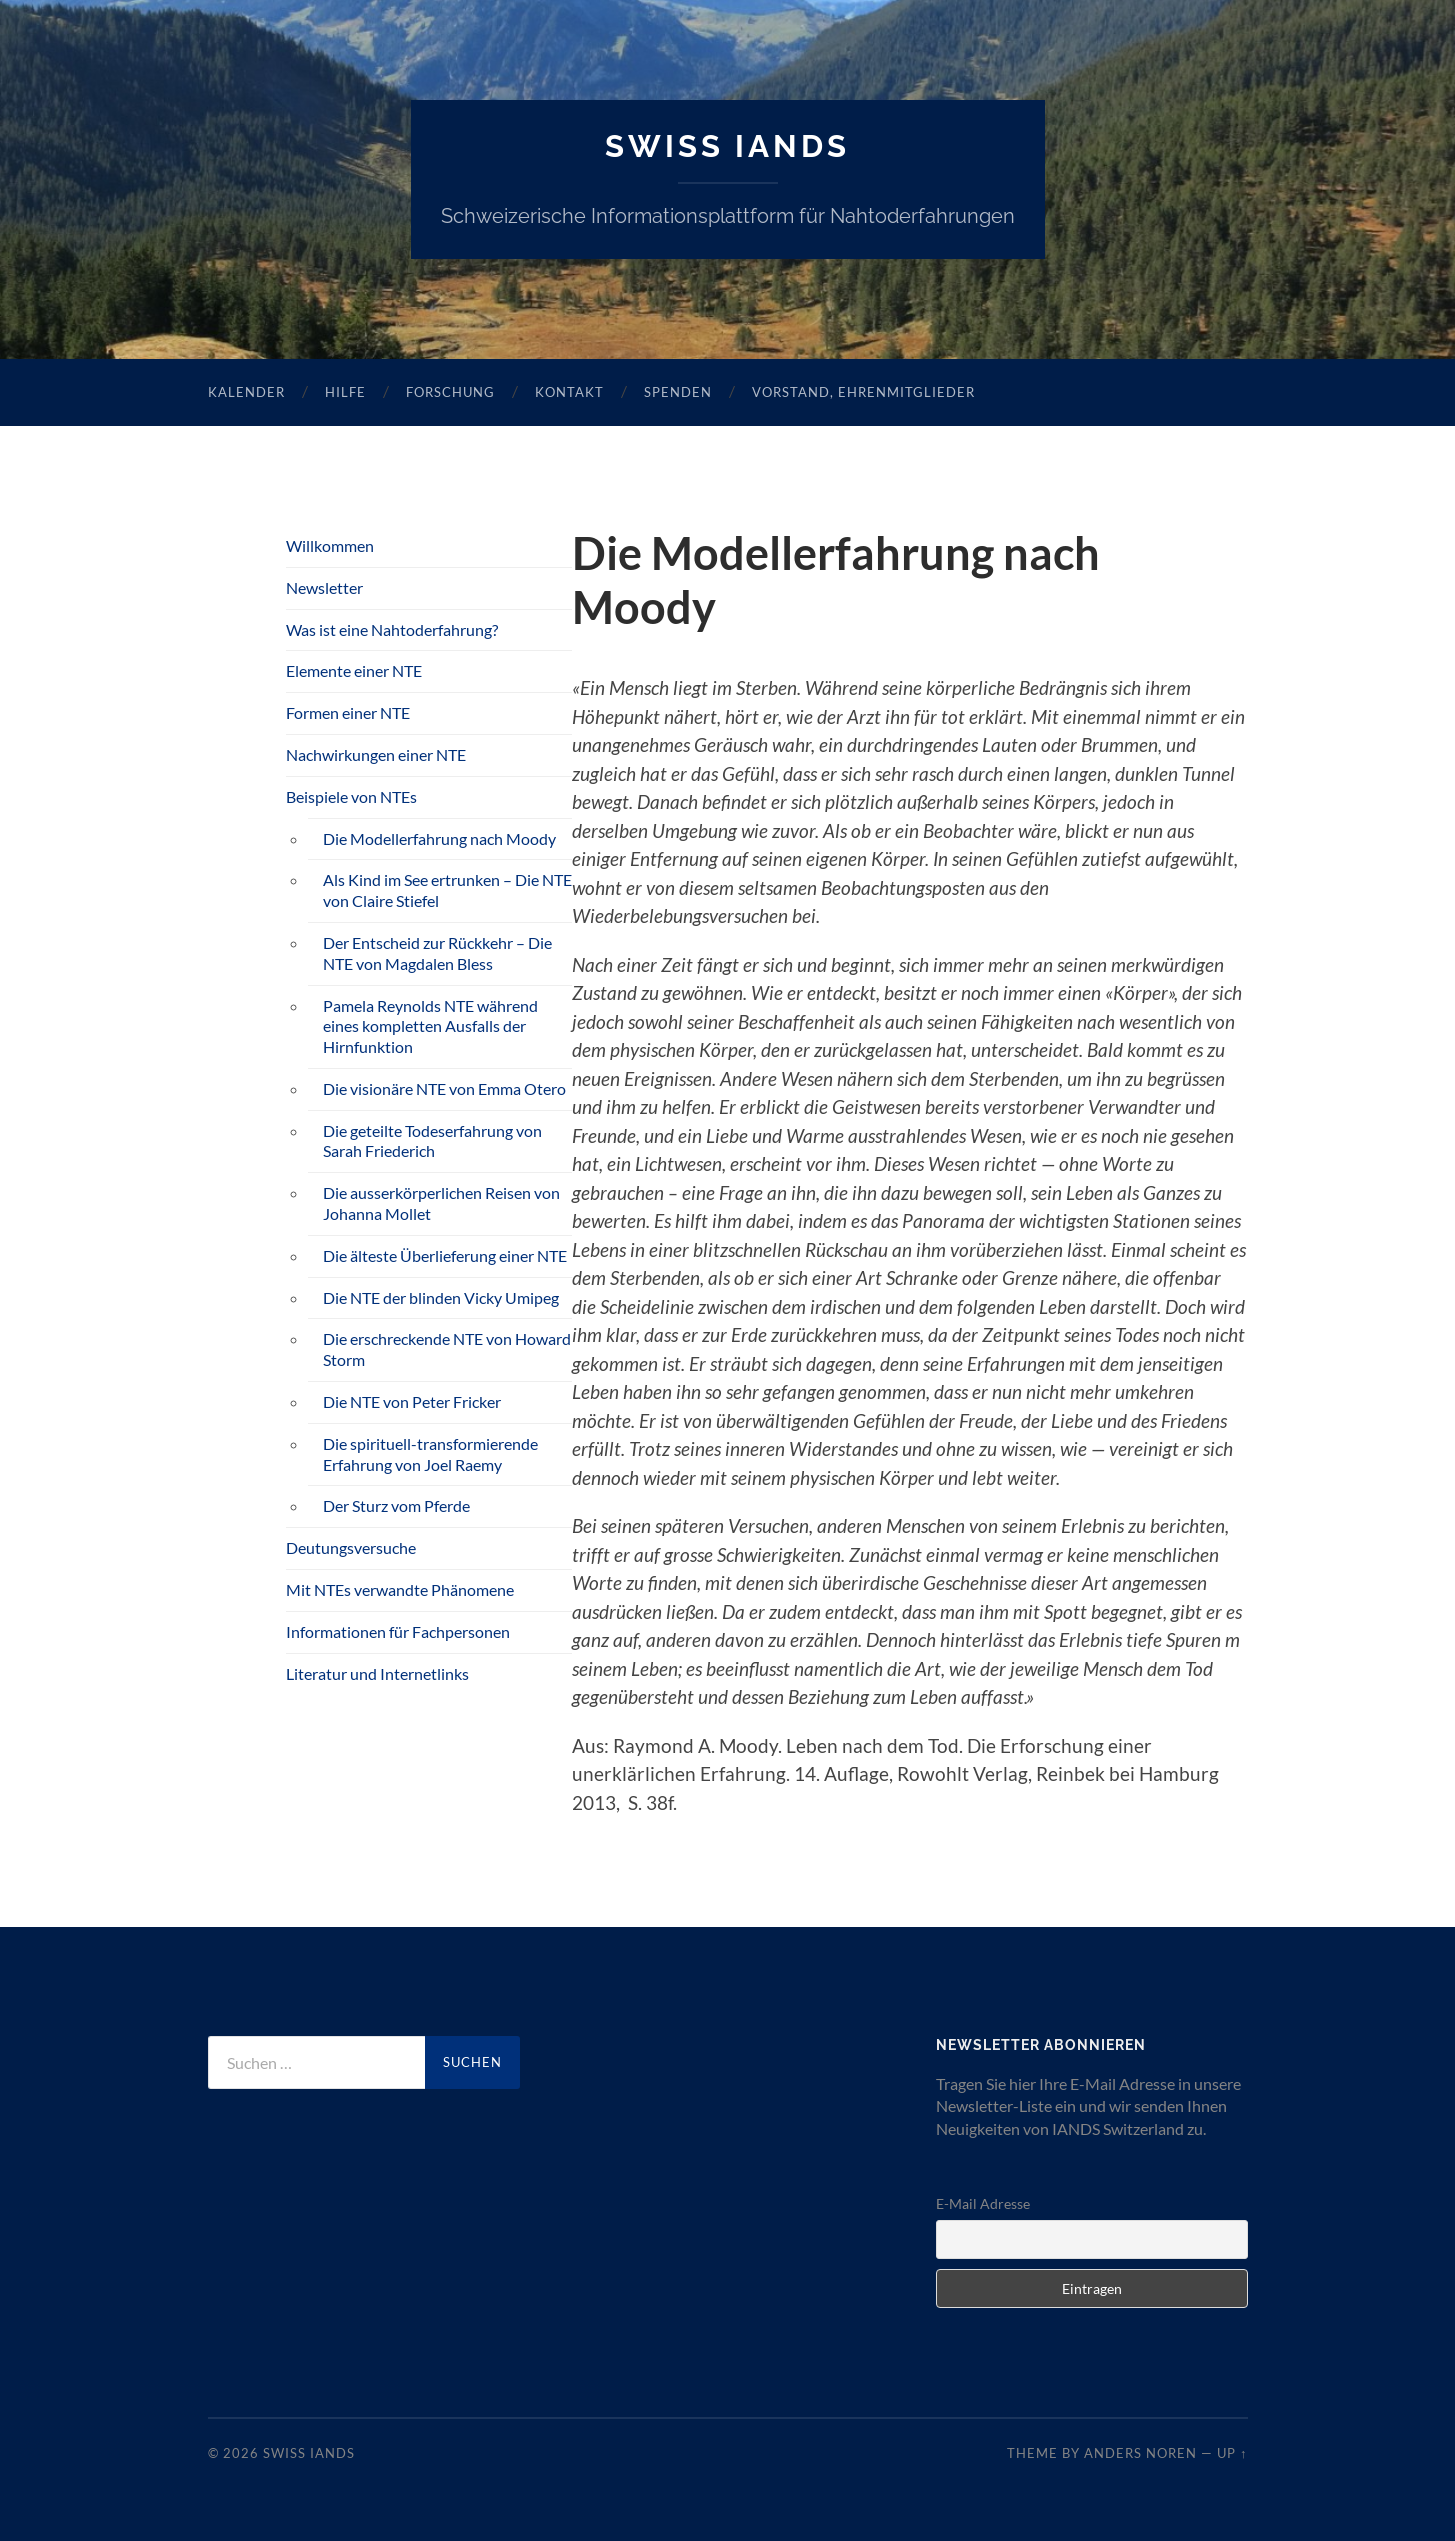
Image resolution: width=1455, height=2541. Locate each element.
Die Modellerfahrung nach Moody (439, 837)
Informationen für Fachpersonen (398, 1630)
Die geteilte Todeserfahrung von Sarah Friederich (432, 1140)
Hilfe (345, 391)
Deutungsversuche (351, 1547)
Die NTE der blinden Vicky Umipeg (441, 1296)
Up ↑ (1232, 2452)
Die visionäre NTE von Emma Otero (444, 1087)
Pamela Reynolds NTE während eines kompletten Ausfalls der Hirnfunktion (430, 1025)
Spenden (678, 391)
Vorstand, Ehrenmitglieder (863, 391)
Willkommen (330, 544)
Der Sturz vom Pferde (396, 1505)
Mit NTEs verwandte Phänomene (400, 1588)
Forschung (450, 391)
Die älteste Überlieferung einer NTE (445, 1254)
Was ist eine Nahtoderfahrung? (392, 628)
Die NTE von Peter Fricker (412, 1400)
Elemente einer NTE (354, 670)
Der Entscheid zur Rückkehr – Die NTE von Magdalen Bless (437, 952)
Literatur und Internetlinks (377, 1672)
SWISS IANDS (728, 145)
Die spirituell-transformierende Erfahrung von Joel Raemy (430, 1453)
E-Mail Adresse (983, 2202)
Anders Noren (1140, 2452)
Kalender (246, 391)
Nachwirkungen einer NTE (376, 753)
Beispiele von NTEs (351, 795)
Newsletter (324, 586)
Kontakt (569, 391)
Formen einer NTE (348, 711)
